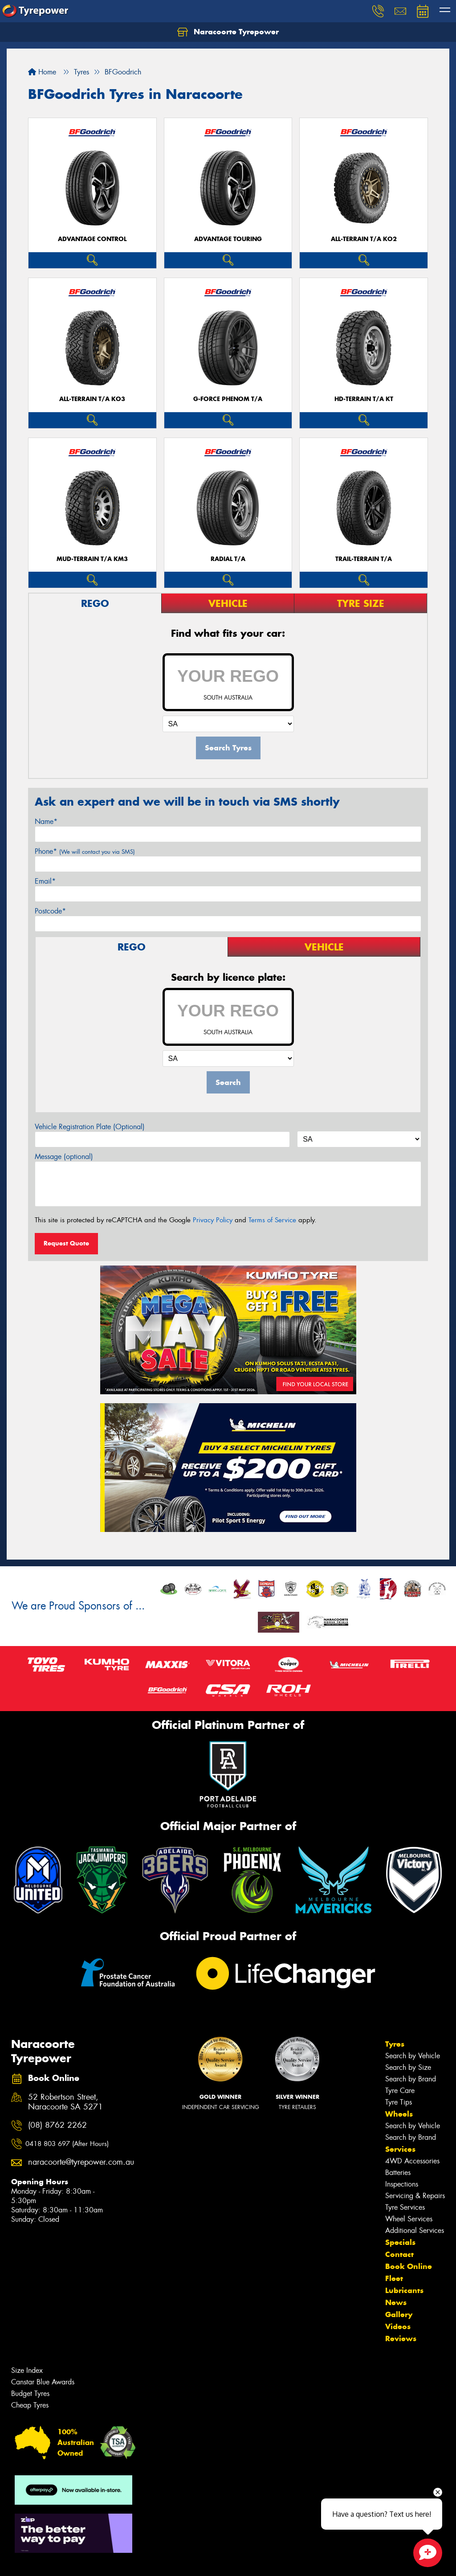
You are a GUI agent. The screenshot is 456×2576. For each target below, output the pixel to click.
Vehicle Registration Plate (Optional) (90, 1126)
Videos (398, 2326)
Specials (400, 2242)
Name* (46, 821)
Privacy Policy (212, 1220)
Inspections (401, 2184)
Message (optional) (64, 1156)
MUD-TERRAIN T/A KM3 (92, 559)
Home (42, 72)
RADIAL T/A (228, 559)
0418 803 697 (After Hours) (67, 2143)
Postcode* (50, 911)
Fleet (394, 2278)
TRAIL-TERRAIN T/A (363, 559)
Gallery (398, 2314)
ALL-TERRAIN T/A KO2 (364, 239)
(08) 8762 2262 (57, 2125)
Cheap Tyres (30, 2405)
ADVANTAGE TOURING (228, 239)
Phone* (85, 851)
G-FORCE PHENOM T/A (227, 399)
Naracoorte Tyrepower (228, 32)
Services (400, 2149)
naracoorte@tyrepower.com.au (72, 2162)
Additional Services (414, 2230)
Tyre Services (405, 2207)
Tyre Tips (398, 2102)
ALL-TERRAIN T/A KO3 (92, 399)
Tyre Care (400, 2090)
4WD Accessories (412, 2161)
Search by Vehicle (412, 2055)
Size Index (27, 2370)
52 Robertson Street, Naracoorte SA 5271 (65, 2102)
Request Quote (66, 1243)
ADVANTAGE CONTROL (92, 239)
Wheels (399, 2114)
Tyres (394, 2044)
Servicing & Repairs (415, 2195)
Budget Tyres (30, 2393)
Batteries (398, 2172)
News (396, 2302)
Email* (45, 881)
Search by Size (408, 2067)
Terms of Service (272, 1220)
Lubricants (404, 2290)
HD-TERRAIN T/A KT (363, 399)
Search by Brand (410, 2079)
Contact (399, 2254)
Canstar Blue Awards (42, 2382)
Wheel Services (408, 2219)
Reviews (400, 2338)
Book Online (408, 2266)
